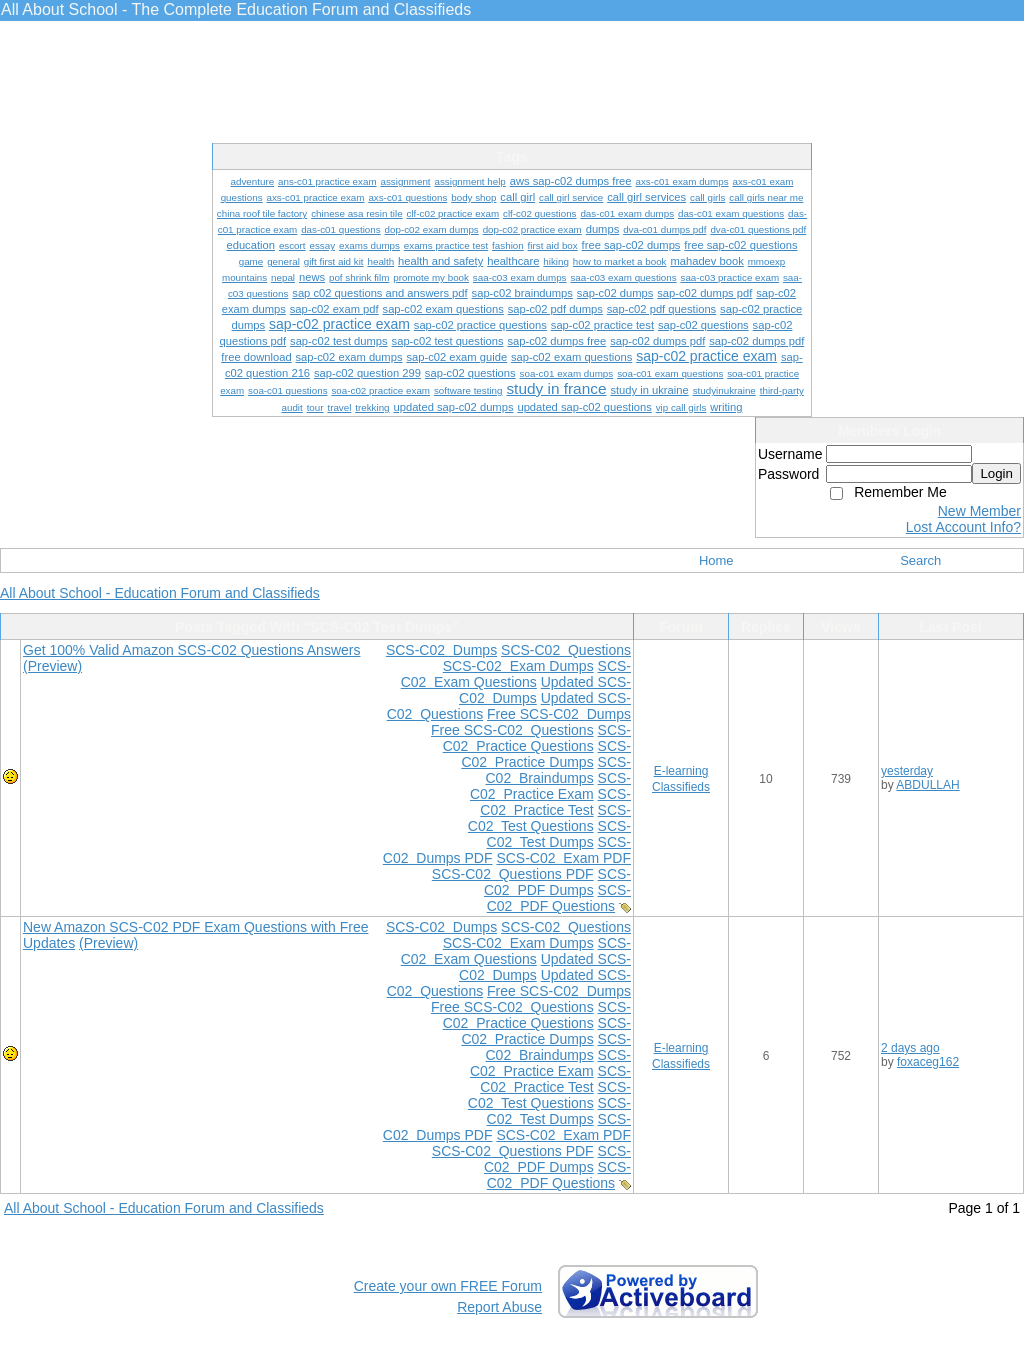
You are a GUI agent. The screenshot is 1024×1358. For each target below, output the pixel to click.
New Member (979, 511)
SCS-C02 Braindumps (558, 770)
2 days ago (910, 1048)
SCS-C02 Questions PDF (513, 874)
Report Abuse (499, 1307)
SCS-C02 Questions (566, 650)
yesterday (907, 771)
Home (716, 560)
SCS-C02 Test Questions (549, 818)
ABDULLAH (927, 785)
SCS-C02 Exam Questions (516, 674)
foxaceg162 (928, 1062)
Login (996, 473)
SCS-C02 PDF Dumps (557, 882)
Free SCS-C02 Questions (512, 730)
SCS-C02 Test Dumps (559, 834)
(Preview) (52, 666)
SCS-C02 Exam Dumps (518, 666)
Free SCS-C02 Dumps (559, 714)
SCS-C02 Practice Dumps (546, 754)
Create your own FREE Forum (448, 1286)
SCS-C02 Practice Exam (550, 786)
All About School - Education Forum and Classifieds (160, 593)
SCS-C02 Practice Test (555, 802)
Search (920, 560)
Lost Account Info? (963, 527)
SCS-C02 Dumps (441, 650)
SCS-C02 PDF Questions (559, 898)
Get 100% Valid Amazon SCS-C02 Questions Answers (191, 650)
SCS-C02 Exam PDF (563, 858)
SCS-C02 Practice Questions (537, 738)
